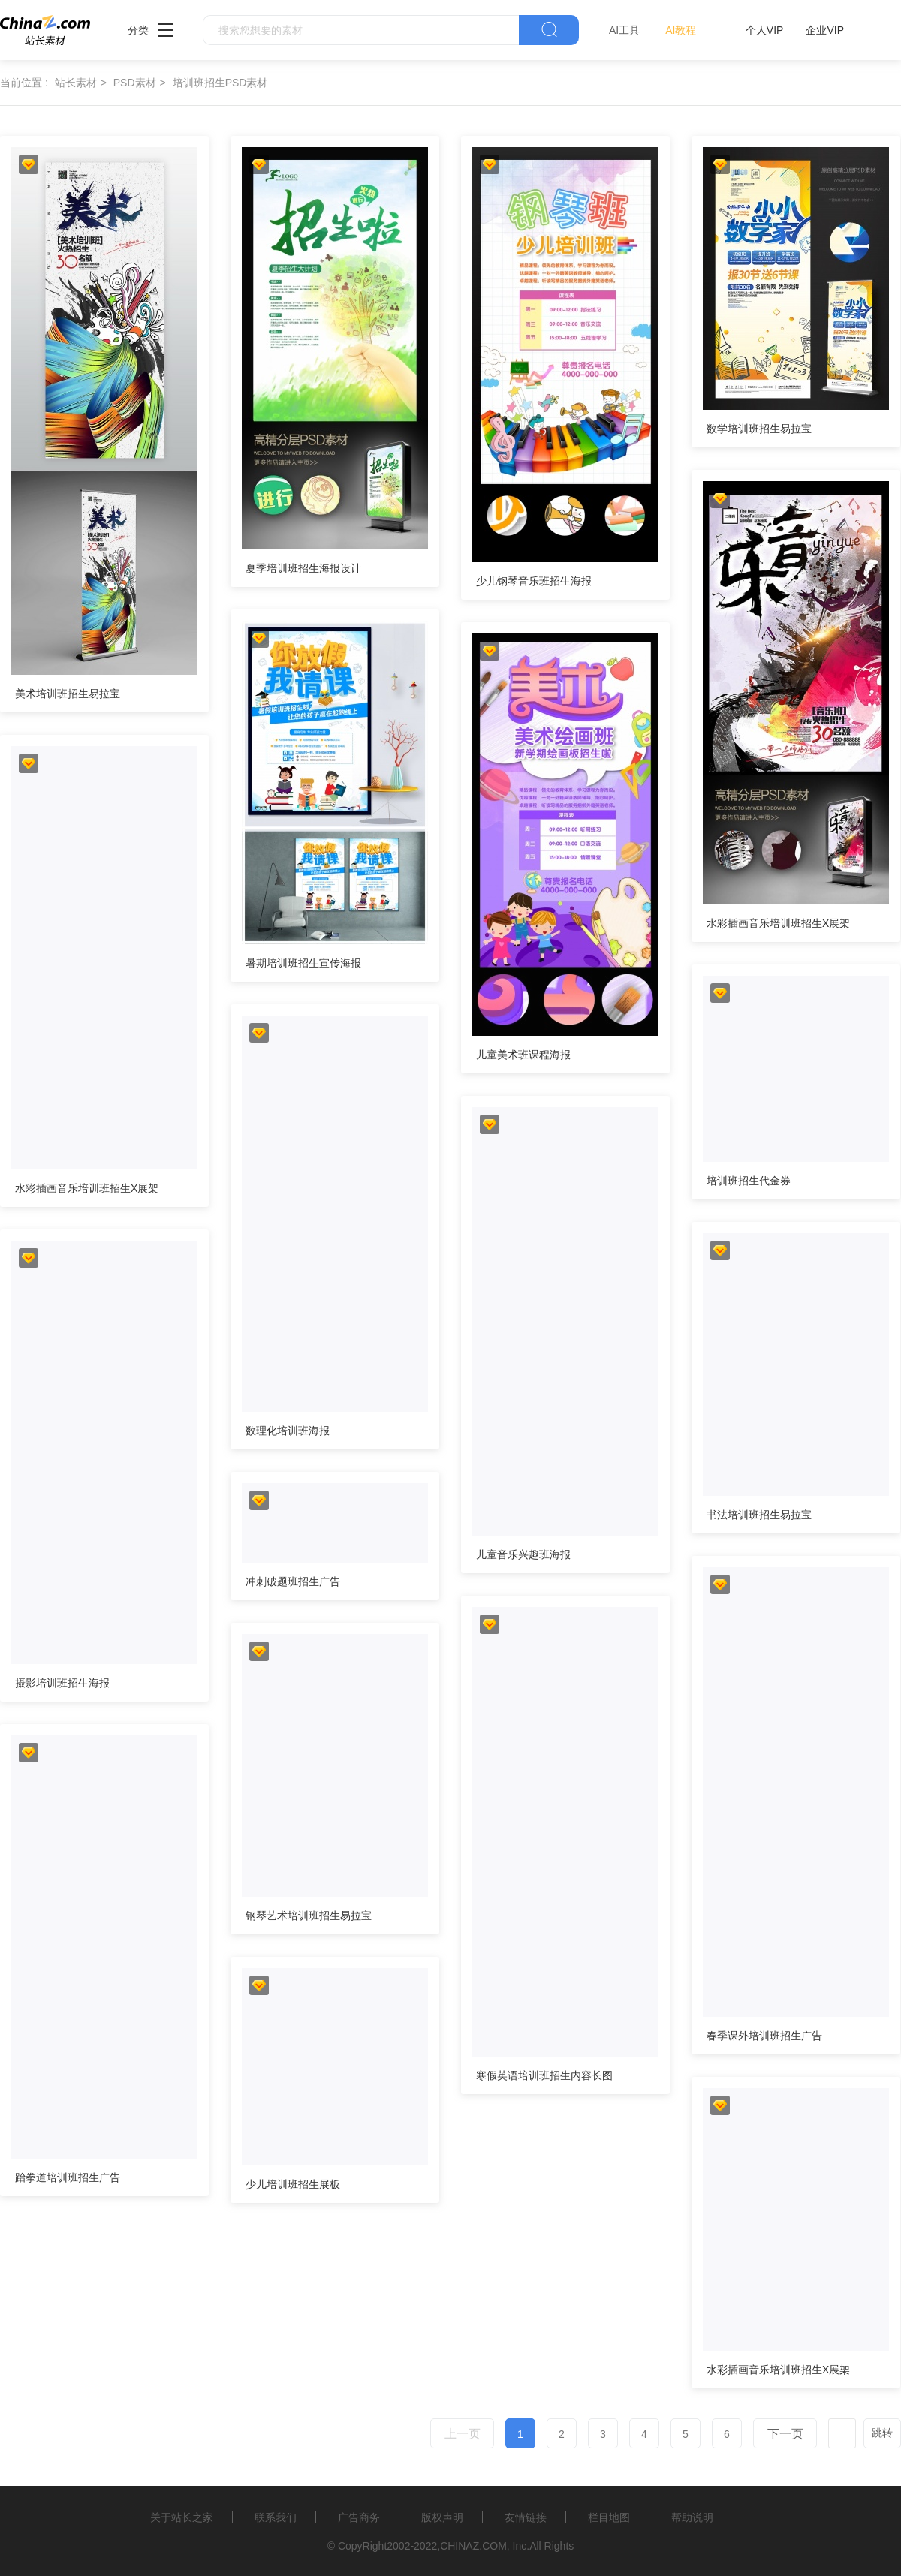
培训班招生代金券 (749, 1181)
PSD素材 (134, 83)
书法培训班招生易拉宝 (759, 1515)
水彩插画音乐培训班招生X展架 (778, 923)
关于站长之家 (181, 2517)
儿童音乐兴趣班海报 (523, 1554)
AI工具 (624, 30)
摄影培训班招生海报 (62, 1683)
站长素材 (76, 83)
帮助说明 (692, 2517)
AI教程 (680, 30)
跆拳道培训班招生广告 (67, 2177)
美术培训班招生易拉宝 (67, 694)
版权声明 (442, 2517)
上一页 (462, 2433)
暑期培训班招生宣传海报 (303, 963)
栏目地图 (609, 2517)
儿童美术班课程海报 (523, 1055)
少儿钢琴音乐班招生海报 (534, 581)
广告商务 (359, 2517)
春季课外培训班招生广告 (764, 2036)
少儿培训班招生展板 (293, 2184)
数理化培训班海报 (288, 1431)
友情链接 (526, 2517)
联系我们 (276, 2517)
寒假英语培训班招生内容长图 (544, 2075)
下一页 (785, 2433)
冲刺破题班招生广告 (293, 1581)
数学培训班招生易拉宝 (759, 429)
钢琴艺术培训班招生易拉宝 (309, 1915)
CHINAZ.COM (473, 2546)
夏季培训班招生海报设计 (303, 568)
